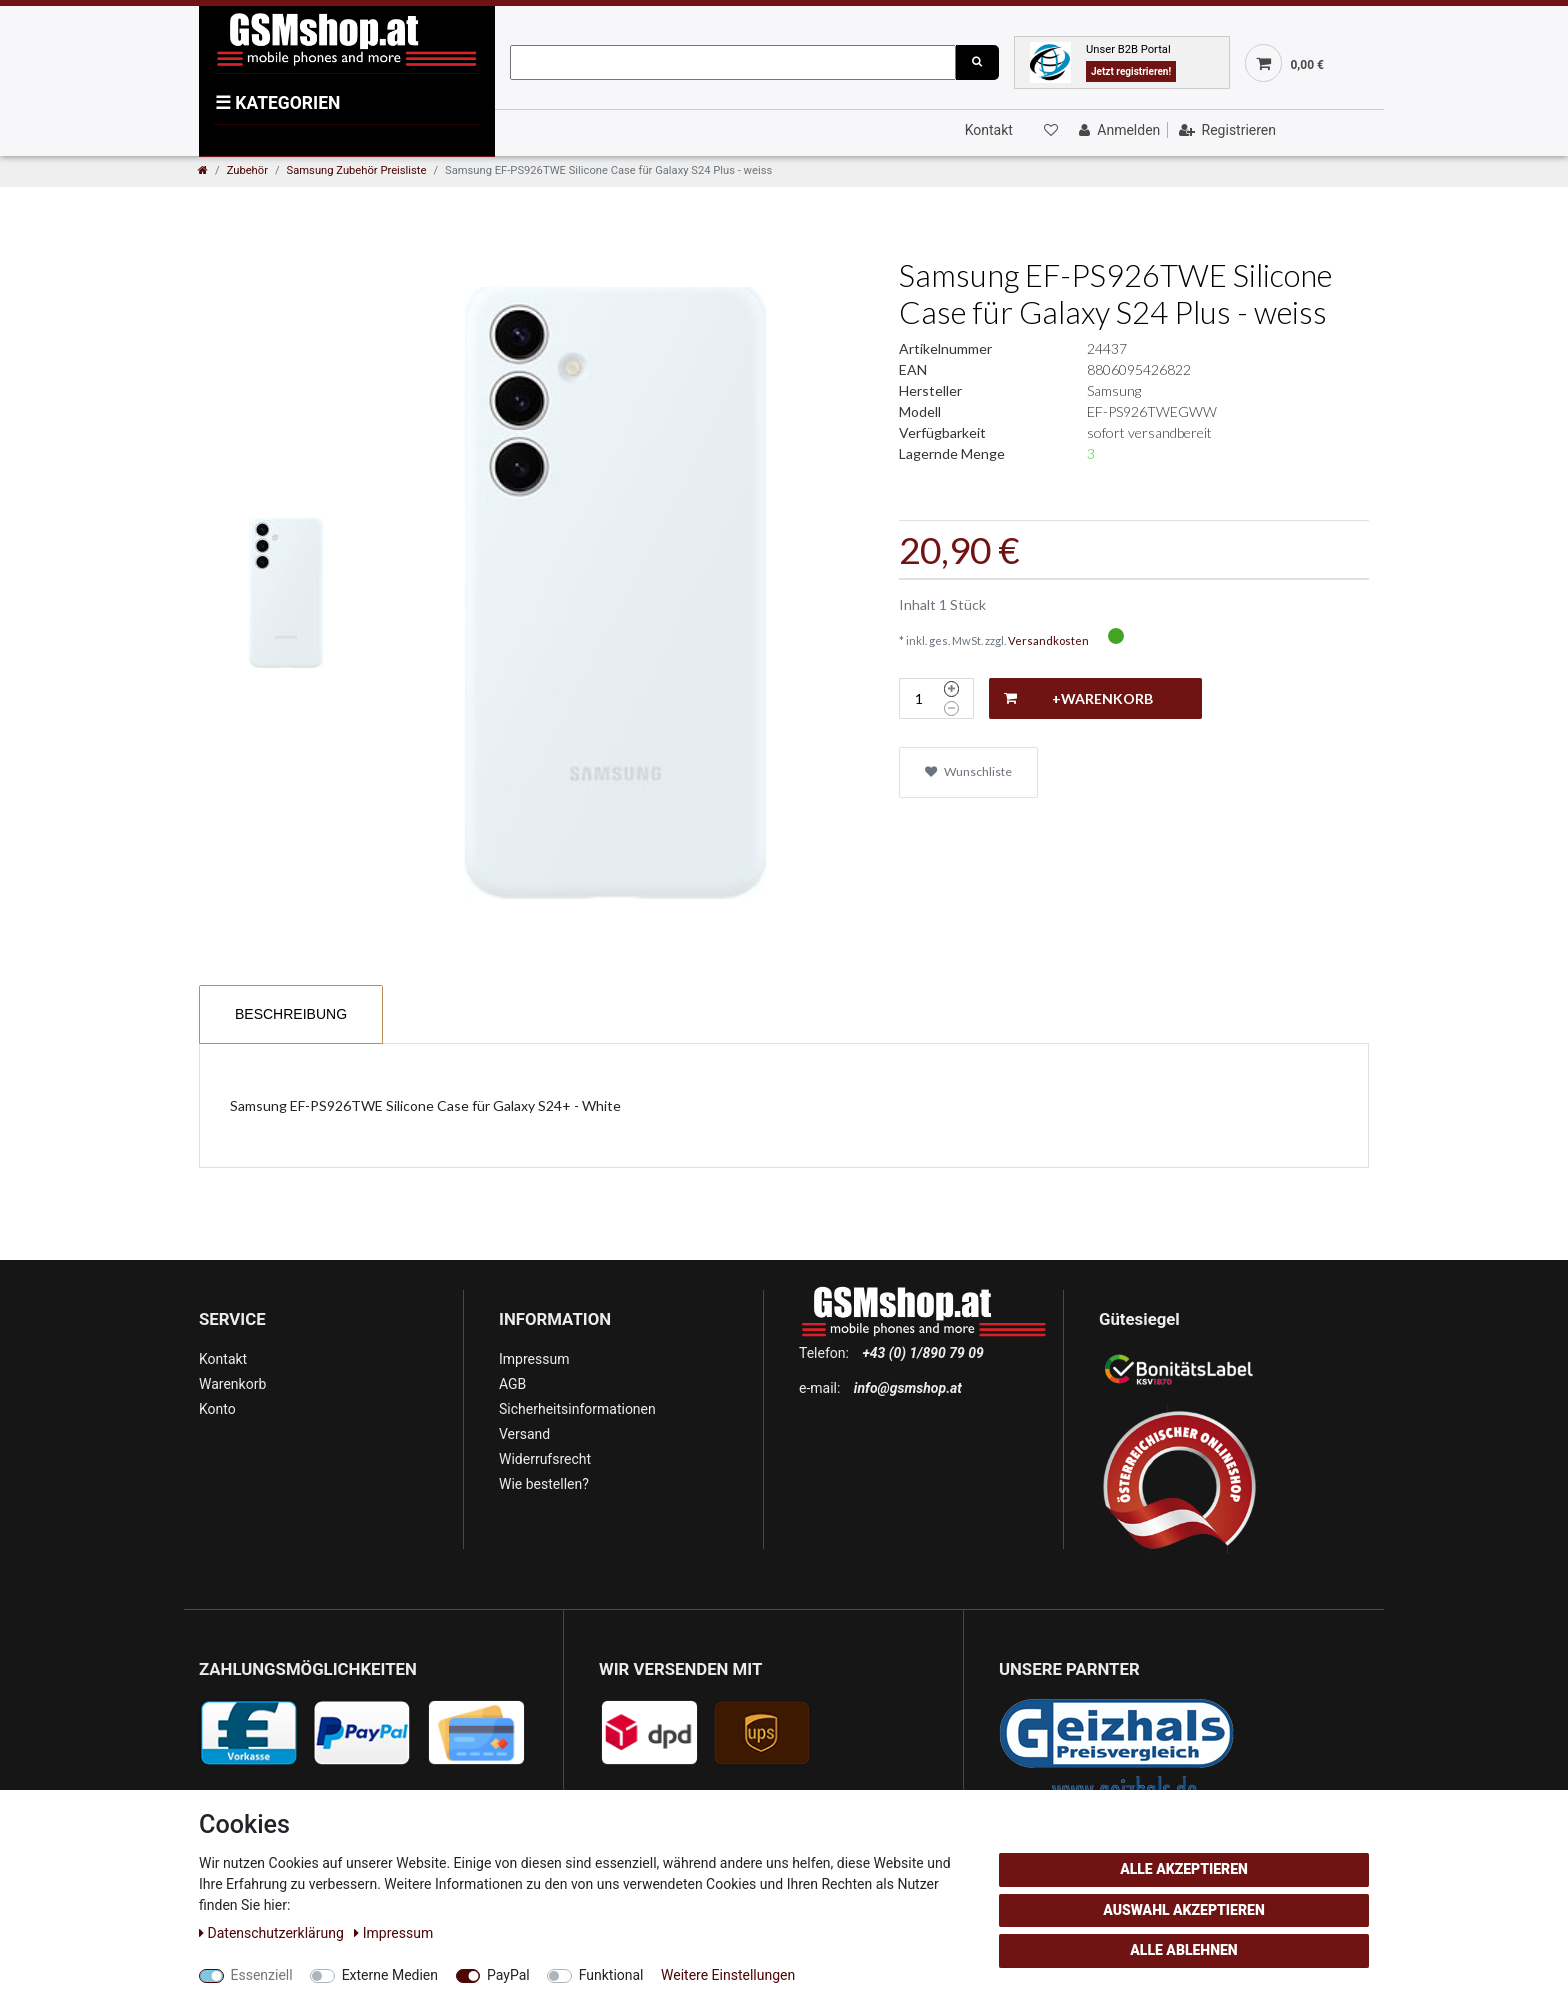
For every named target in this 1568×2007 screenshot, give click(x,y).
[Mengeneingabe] (919, 698)
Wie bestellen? (544, 1484)
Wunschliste (968, 771)
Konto (217, 1409)
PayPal (508, 1975)
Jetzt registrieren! (1131, 71)
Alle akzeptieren (1184, 1869)
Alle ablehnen (1183, 1950)
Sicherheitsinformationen (577, 1409)
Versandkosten (1048, 640)
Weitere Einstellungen (728, 1975)
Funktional (611, 1975)
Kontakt (989, 130)
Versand (524, 1434)
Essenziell (262, 1975)
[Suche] (977, 62)
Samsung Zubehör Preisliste (357, 170)
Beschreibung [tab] (291, 1014)
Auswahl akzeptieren (1184, 1910)
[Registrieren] (1225, 130)
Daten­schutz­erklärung (273, 1933)
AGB (512, 1384)
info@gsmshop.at (908, 1388)
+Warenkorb (1078, 699)
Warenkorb (232, 1384)
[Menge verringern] (951, 709)
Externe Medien (390, 1975)
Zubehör (247, 170)
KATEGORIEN (277, 103)
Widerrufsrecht (545, 1459)
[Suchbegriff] (733, 62)
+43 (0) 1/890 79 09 (922, 1353)
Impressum (534, 1359)
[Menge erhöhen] (951, 689)
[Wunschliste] (1049, 130)
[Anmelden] (1117, 130)
